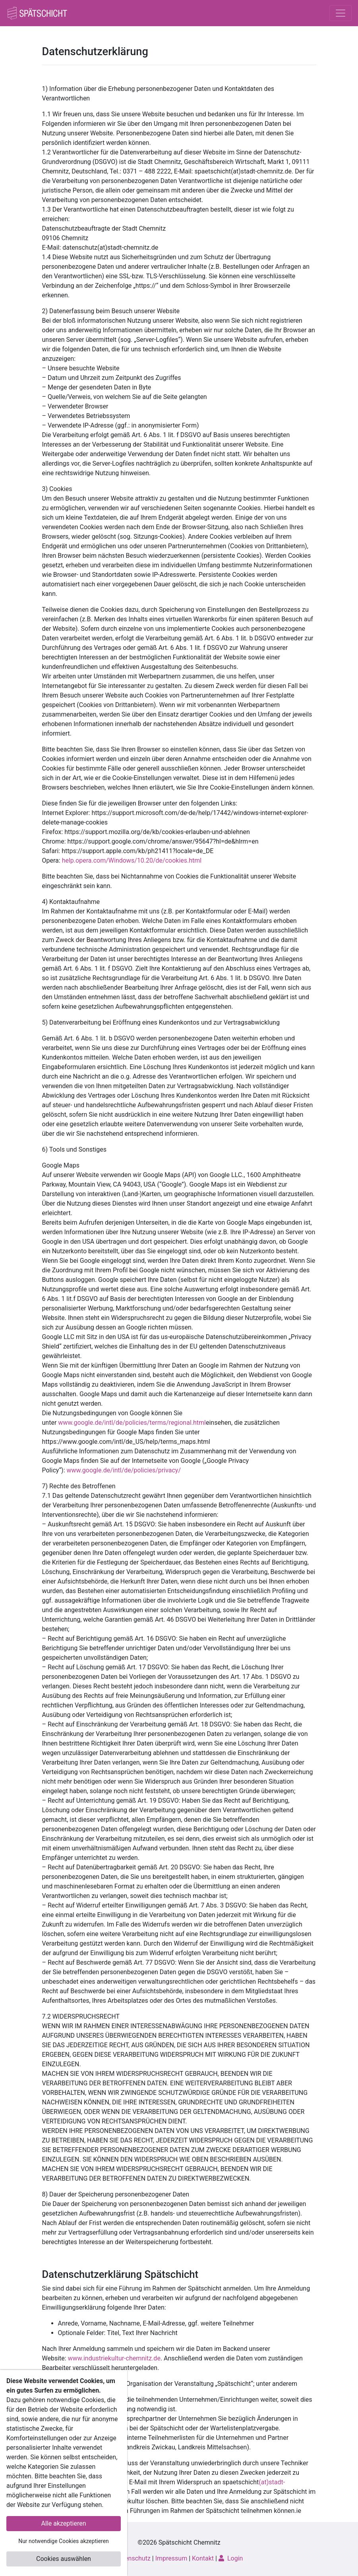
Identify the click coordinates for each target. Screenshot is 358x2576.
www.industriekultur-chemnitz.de (114, 2358)
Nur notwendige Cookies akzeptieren (63, 2541)
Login (231, 2558)
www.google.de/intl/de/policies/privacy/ (124, 1470)
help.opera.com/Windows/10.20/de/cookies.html (132, 860)
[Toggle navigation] (340, 13)
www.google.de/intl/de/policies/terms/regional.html (132, 1422)
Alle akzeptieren (63, 2523)
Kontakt (203, 2558)
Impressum (171, 2558)
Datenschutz (133, 2558)
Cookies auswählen (63, 2559)
